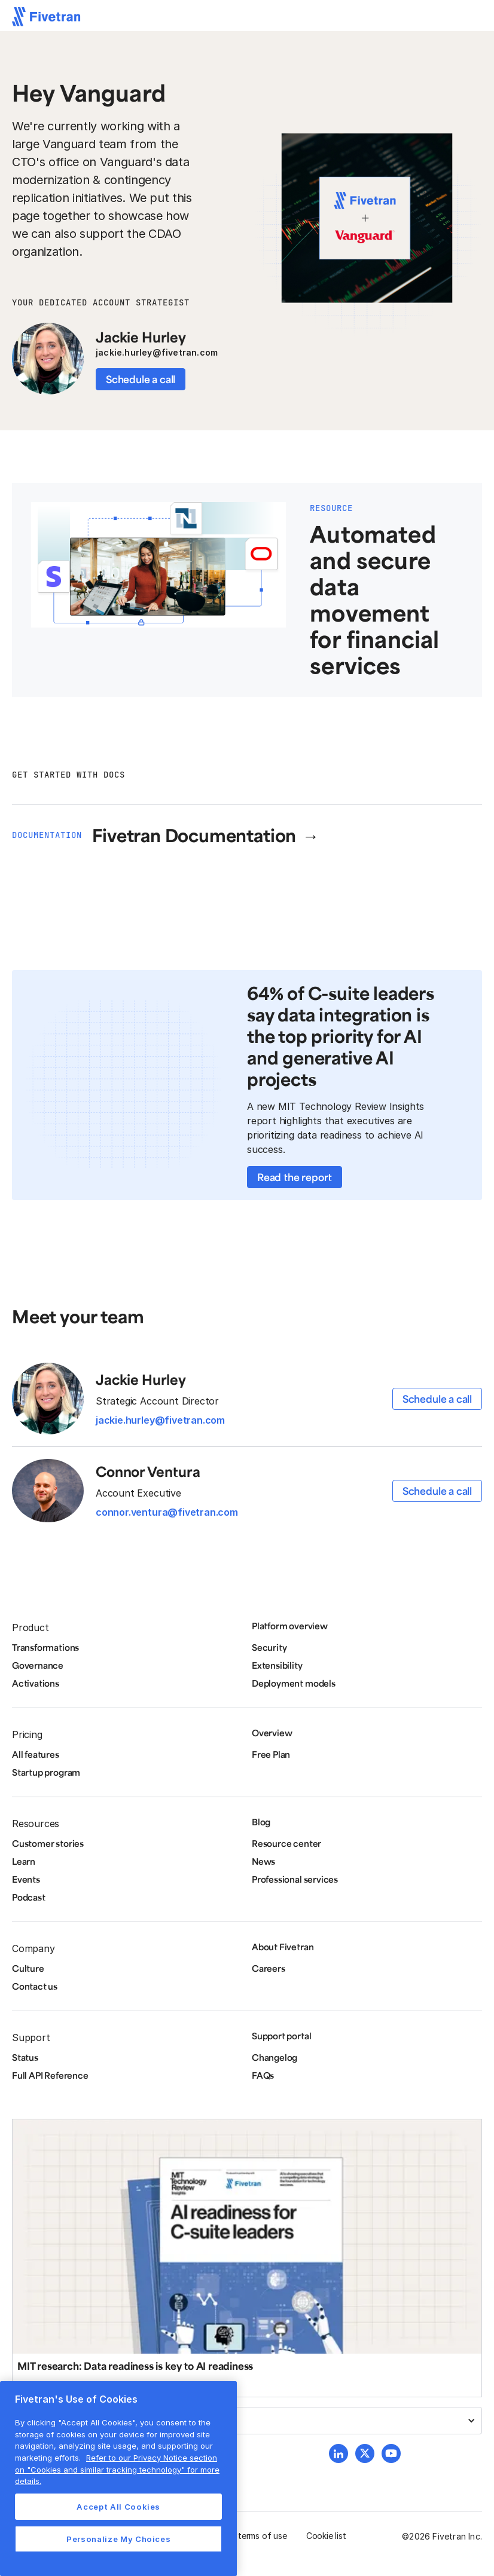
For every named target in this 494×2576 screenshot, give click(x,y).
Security (269, 1647)
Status (25, 2057)
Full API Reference (50, 2075)
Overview (272, 1732)
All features (35, 1754)
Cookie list (326, 2536)
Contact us (34, 1986)
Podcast (28, 1897)
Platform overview (290, 1625)
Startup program (46, 1772)
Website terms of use (246, 2536)
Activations (35, 1683)
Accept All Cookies (118, 2506)
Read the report (294, 1176)
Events (26, 1879)
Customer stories (48, 1843)
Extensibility (277, 1665)
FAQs (263, 2075)
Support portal (281, 2035)
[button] (247, 2420)
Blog (261, 1821)
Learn (23, 1861)
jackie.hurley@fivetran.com (157, 352)
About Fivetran (282, 1946)
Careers (268, 1968)
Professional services (295, 1879)
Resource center (286, 1843)
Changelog (274, 2057)
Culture (28, 1968)
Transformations (45, 1647)
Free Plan (271, 1754)
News (263, 1861)
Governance (37, 1665)
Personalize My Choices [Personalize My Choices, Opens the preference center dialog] (118, 2539)
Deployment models (294, 1683)
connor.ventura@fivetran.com (167, 1512)
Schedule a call (140, 379)
